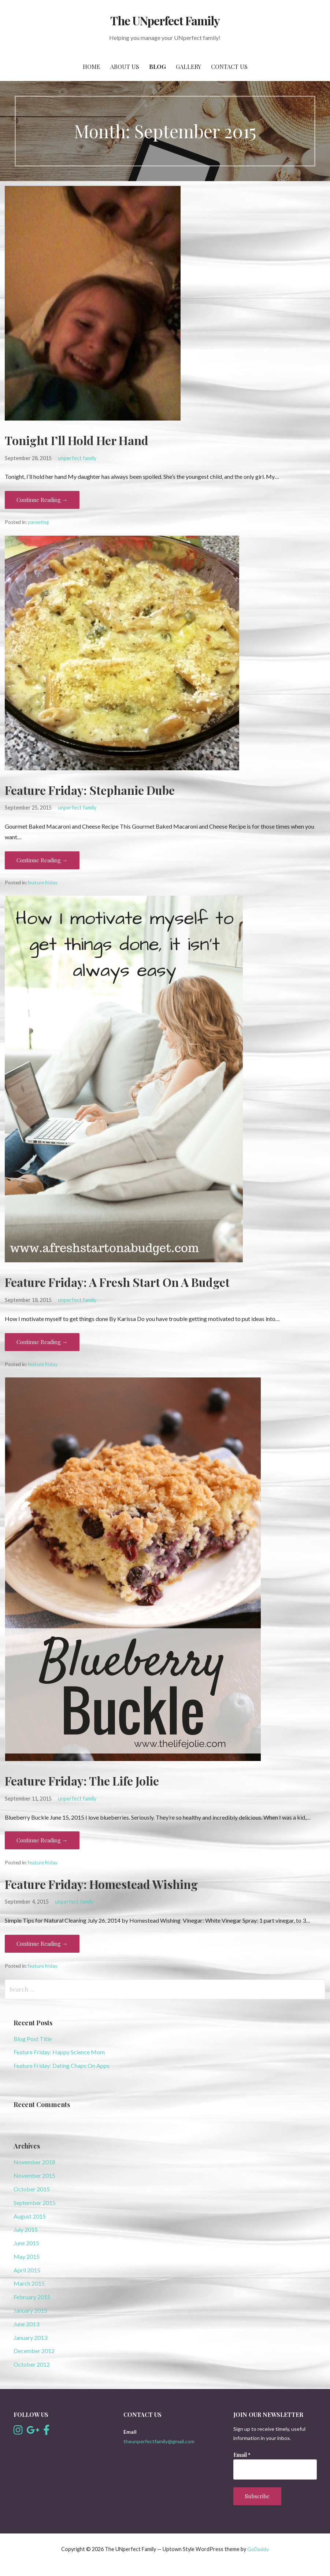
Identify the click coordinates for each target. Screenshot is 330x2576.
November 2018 (34, 2161)
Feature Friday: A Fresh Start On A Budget (117, 1282)
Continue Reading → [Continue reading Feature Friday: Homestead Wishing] (42, 1943)
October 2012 (32, 2364)
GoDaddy (258, 2549)
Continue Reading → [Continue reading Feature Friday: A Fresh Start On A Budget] (42, 1342)
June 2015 (26, 2242)
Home (91, 66)
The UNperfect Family (165, 20)
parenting (38, 522)
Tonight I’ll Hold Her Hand (76, 440)
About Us (124, 66)
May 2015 (27, 2256)
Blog (157, 66)
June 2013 (26, 2323)
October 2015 (32, 2189)
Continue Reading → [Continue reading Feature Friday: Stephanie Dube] (42, 860)
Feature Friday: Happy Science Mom (59, 2051)
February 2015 (32, 2296)
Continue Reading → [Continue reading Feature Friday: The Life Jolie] (42, 1840)
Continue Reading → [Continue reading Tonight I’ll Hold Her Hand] (42, 499)
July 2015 (26, 2229)
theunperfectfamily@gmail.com (158, 2441)
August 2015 (30, 2216)
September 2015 (35, 2202)
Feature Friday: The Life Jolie (82, 1780)
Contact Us (229, 66)
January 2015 (30, 2310)
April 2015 (27, 2270)
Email (242, 2454)
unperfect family (77, 458)
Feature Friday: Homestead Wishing (101, 1884)
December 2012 (34, 2350)
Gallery (188, 66)
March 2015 (29, 2283)
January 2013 (30, 2337)
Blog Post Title (33, 2038)
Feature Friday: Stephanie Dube (90, 790)
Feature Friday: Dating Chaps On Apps (62, 2065)
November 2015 (34, 2175)
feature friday (43, 882)
